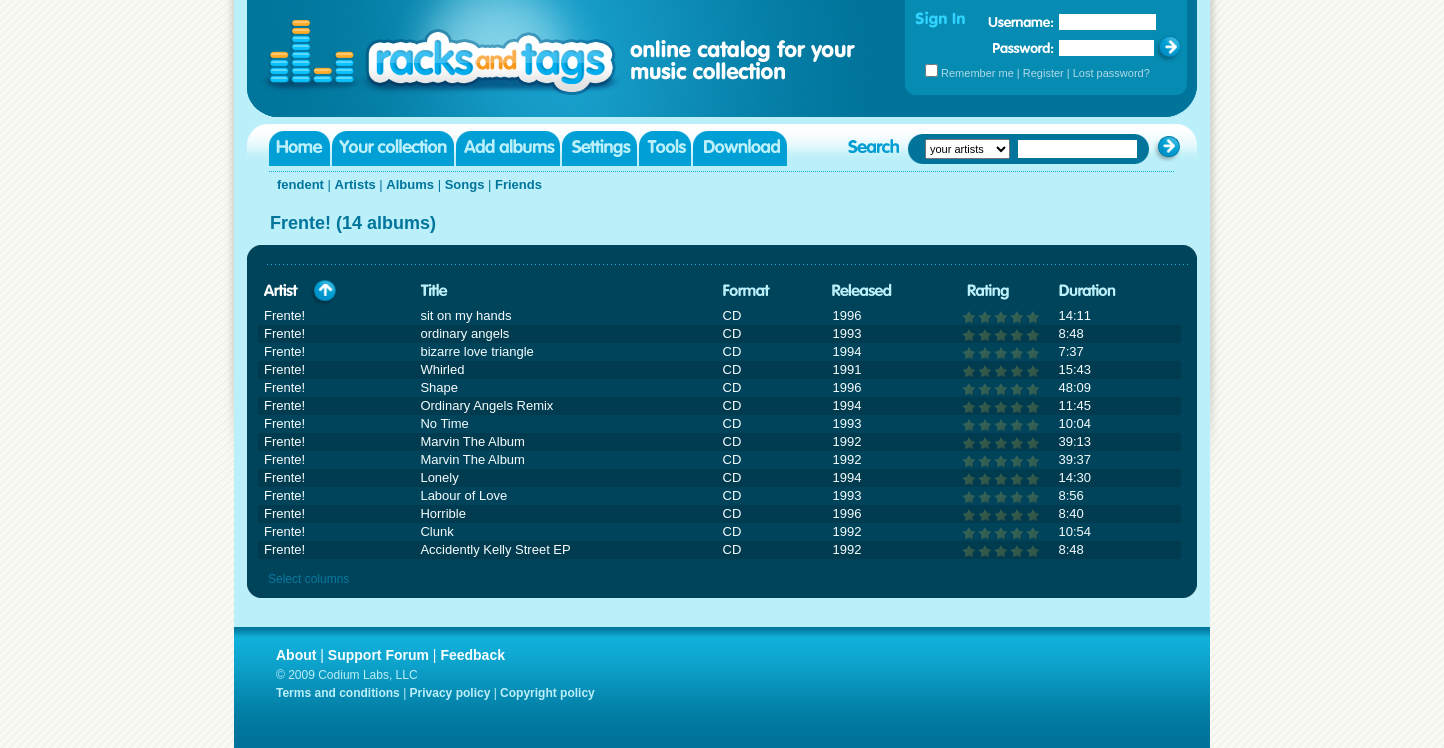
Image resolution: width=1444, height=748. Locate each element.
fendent (300, 184)
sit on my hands (465, 315)
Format (746, 291)
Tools (665, 148)
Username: (1021, 22)
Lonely (439, 477)
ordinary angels (464, 333)
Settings (599, 148)
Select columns (308, 579)
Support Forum (378, 655)
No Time (444, 423)
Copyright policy (547, 693)
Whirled (442, 369)
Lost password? (1111, 73)
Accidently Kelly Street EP (495, 549)
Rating (988, 291)
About (296, 655)
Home (299, 148)
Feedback (472, 655)
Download (740, 148)
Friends (518, 184)
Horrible (443, 513)
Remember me (977, 73)
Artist (281, 291)
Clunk (436, 531)
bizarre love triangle (476, 351)
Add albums (508, 148)
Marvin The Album (472, 441)
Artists (355, 184)
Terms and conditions (338, 693)
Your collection (393, 148)
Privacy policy (450, 693)
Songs (465, 184)
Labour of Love (463, 495)
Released (862, 291)
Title (434, 291)
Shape (439, 387)
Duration (1087, 291)
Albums (410, 184)
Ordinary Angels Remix (486, 405)
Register (1043, 73)
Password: (1023, 47)
